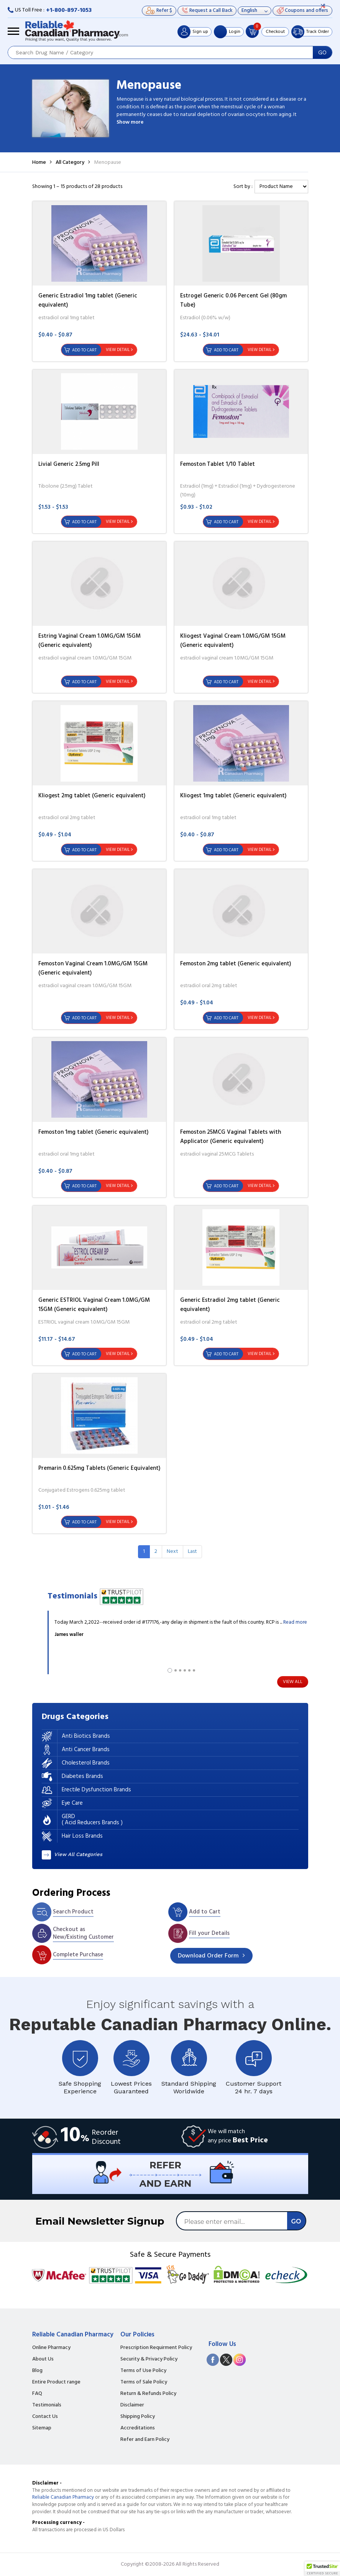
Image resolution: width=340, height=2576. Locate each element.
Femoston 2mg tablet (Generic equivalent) (235, 963)
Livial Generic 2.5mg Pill (68, 464)
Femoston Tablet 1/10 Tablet (217, 464)
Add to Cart (84, 350)
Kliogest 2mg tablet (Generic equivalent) (91, 795)
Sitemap (41, 2428)
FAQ (37, 2394)
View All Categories (78, 1854)
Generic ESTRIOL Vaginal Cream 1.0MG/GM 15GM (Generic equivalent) (94, 1305)
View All (292, 1682)
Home (39, 162)
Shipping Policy (137, 2417)
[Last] (192, 1551)
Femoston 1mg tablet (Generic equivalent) (93, 1132)
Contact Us (45, 2417)
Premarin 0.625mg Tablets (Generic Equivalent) (99, 1468)
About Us (43, 2359)
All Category (70, 162)
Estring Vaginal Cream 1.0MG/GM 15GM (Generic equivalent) (89, 641)
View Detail (118, 349)
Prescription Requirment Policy (156, 2348)
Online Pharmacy (51, 2348)
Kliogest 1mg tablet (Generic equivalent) (233, 795)
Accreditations (137, 2428)
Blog (37, 2371)
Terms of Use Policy (143, 2371)
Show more (130, 122)
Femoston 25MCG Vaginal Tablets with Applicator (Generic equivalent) (230, 1137)
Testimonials (46, 2405)
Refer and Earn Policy (144, 2440)
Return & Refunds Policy (148, 2394)
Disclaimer (132, 2405)
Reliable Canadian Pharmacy (63, 2497)
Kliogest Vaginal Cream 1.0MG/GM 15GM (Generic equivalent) (233, 641)
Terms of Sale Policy (143, 2382)
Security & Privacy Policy (148, 2359)
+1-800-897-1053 (69, 10)
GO (322, 52)
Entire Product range (56, 2382)
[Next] (172, 1551)
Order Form (208, 1956)
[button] (322, 2568)
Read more (295, 1622)
